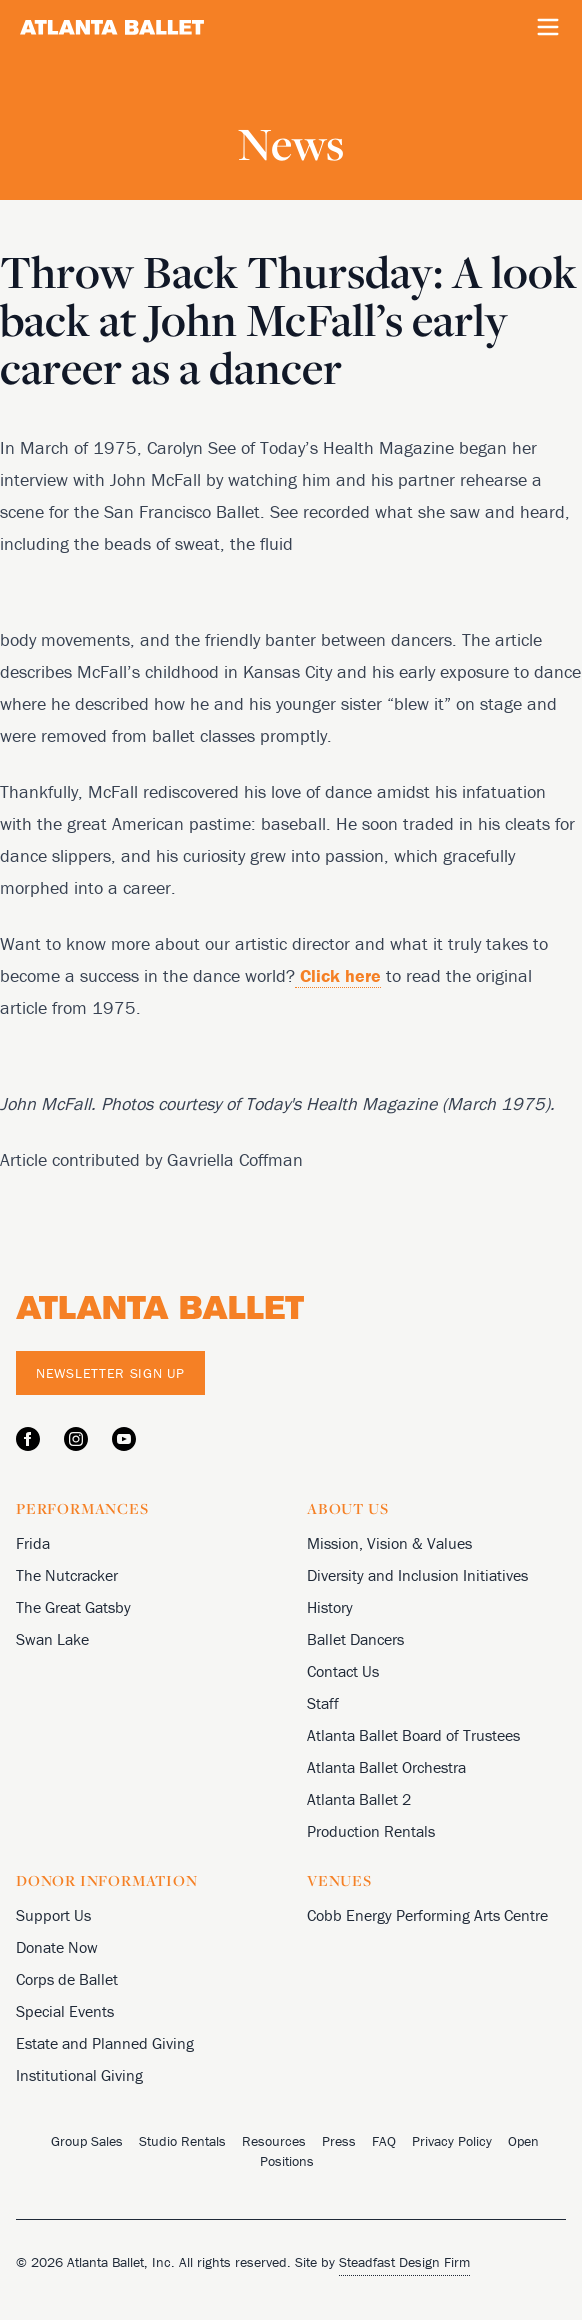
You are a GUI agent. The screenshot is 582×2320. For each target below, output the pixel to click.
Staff (323, 1703)
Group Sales (87, 2141)
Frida (33, 1543)
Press (339, 2141)
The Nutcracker (67, 1575)
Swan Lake (52, 1639)
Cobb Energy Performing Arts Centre (427, 1915)
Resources (274, 2141)
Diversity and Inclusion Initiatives (417, 1575)
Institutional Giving (79, 2075)
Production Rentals (371, 1831)
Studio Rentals (182, 2141)
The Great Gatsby (73, 1607)
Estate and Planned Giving (105, 2043)
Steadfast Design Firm (404, 2262)
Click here (338, 975)
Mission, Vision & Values (389, 1543)
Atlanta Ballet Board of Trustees (413, 1735)
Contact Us (343, 1671)
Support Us (53, 1915)
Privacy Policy (452, 2141)
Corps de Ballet (67, 1979)
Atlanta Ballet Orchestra (386, 1767)
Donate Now (57, 1947)
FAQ (384, 2141)
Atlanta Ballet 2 (359, 1799)
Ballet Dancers (355, 1639)
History (330, 1607)
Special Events (65, 2011)
